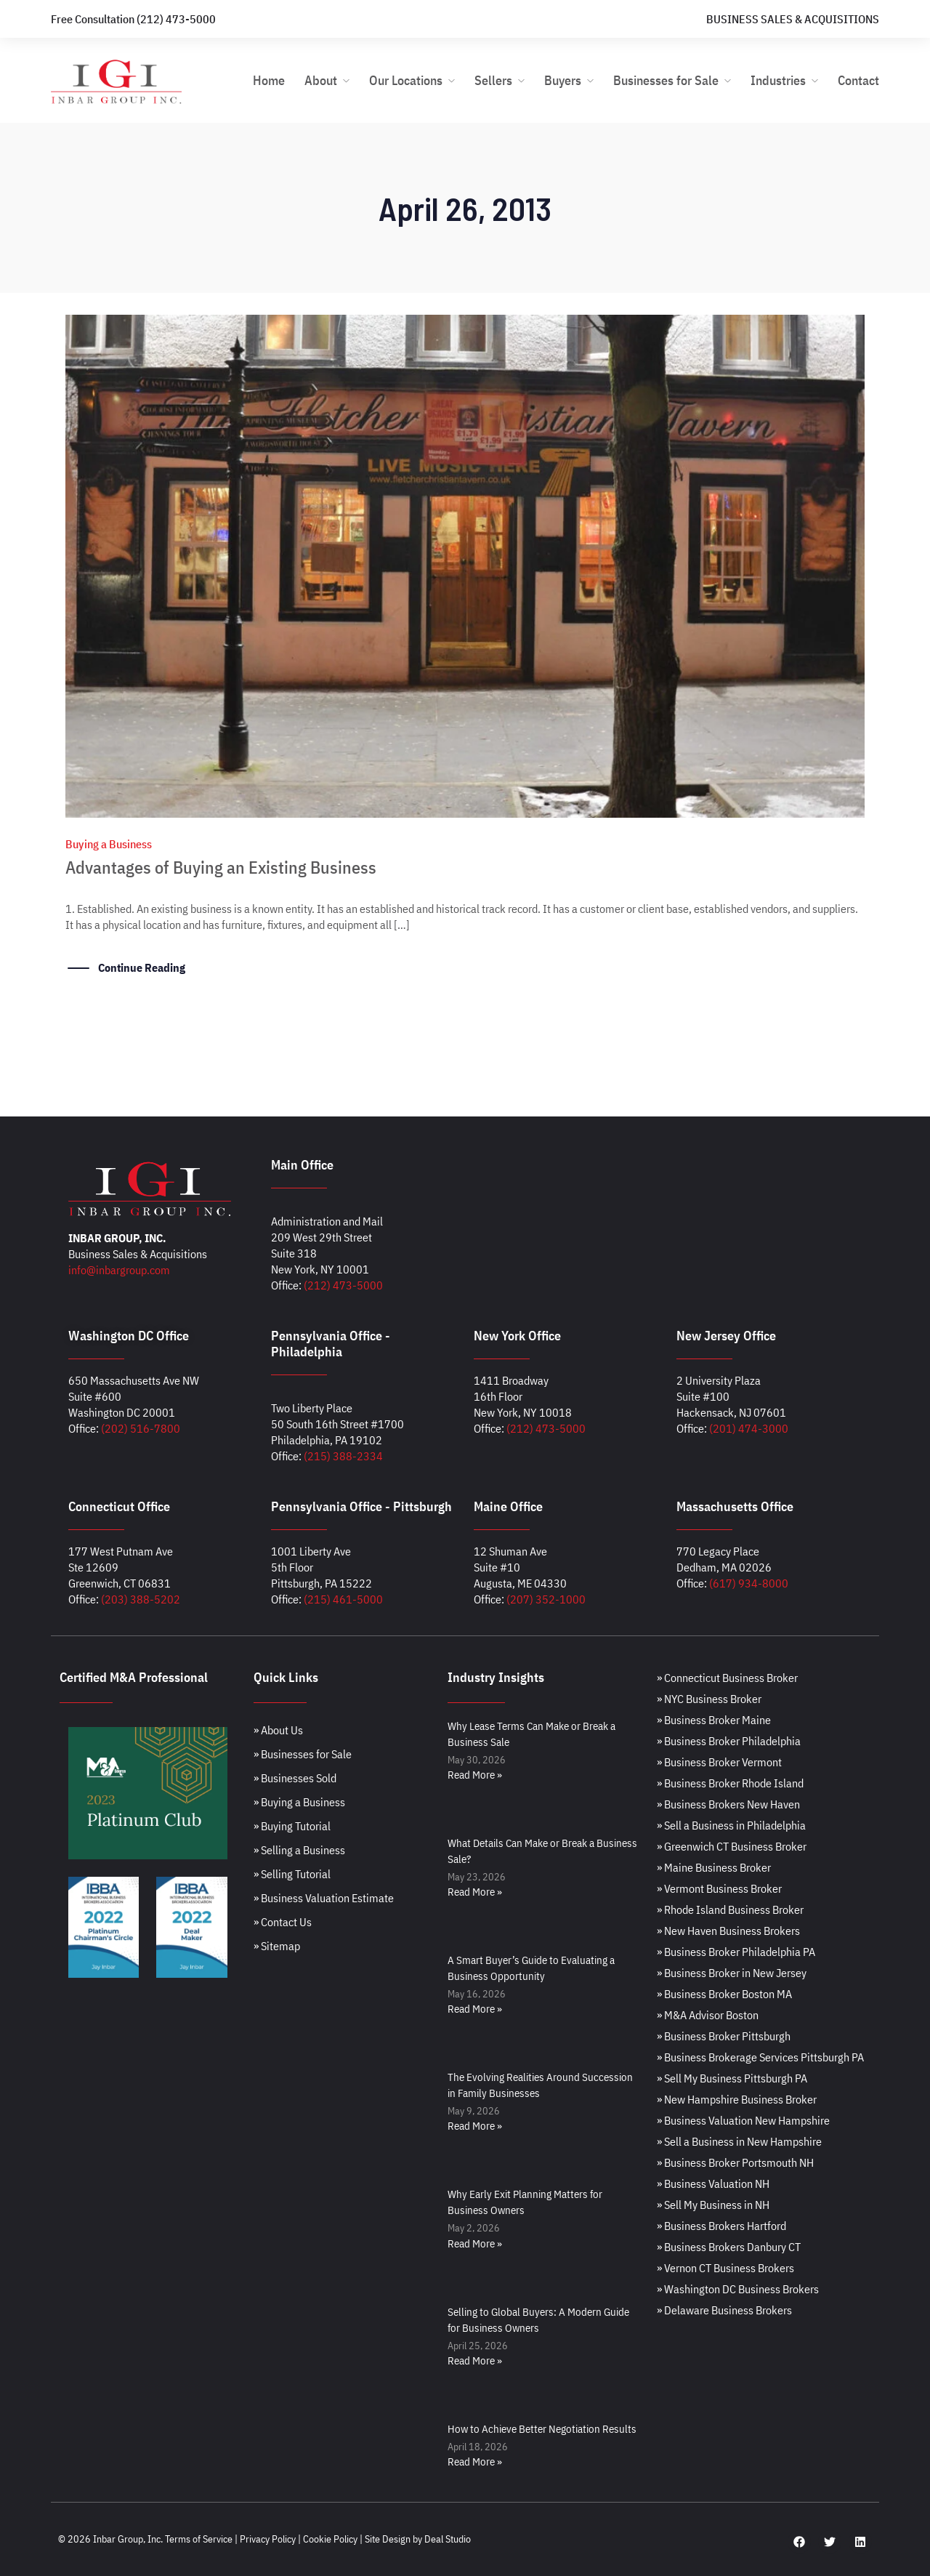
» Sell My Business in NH (713, 2204)
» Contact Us (283, 1922)
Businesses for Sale (666, 80)
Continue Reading (141, 967)
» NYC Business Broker (709, 1698)
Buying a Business (108, 844)
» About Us (278, 1730)
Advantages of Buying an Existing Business (220, 867)
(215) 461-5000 (343, 1599)
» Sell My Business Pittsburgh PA (732, 2078)
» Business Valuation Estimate (324, 1898)
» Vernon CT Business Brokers (725, 2268)
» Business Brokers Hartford (721, 2225)
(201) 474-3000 (748, 1428)
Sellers (493, 80)
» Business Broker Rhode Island (730, 1783)
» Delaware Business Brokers (724, 2310)
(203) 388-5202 (140, 1599)
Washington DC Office (128, 1335)
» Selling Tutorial (292, 1874)
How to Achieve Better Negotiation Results (542, 2429)
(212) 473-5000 (343, 1285)
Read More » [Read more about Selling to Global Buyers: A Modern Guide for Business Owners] (475, 2360)
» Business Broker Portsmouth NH (735, 2162)
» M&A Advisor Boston (708, 2015)
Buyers (562, 80)
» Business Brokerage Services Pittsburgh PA (760, 2057)
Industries (778, 80)
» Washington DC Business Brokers (738, 2289)
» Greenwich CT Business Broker (731, 1846)
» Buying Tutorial (292, 1826)
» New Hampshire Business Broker (737, 2099)
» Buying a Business (299, 1802)
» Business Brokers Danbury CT (729, 2246)
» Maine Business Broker (714, 1867)
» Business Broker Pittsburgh (723, 2036)
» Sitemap (277, 1946)
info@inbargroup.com (119, 1270)
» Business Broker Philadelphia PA (736, 1951)
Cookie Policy (330, 2538)
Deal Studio (447, 2538)
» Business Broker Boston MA (724, 1994)
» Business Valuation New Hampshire (743, 2120)
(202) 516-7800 (140, 1428)
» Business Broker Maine (714, 1719)
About (320, 80)
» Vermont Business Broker (719, 1888)
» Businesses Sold (295, 1778)
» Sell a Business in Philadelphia (731, 1825)
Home (269, 80)
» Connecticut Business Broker (727, 1677)
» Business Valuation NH (713, 2183)
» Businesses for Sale (303, 1754)
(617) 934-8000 (748, 1583)
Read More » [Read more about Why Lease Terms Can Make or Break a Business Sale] (475, 1775)
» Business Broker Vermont (719, 1762)
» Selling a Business (299, 1850)
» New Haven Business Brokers (728, 1930)
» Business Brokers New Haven (728, 1804)
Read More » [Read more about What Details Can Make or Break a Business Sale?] (475, 1892)
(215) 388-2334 (343, 1456)
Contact (858, 80)
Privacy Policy (268, 2538)
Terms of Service (198, 2538)
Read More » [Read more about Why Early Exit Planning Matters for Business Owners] (475, 2243)
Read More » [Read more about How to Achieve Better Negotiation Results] (475, 2461)
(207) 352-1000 (546, 1599)
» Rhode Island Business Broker (730, 1909)
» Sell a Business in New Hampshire (739, 2141)
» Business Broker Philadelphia (729, 1741)
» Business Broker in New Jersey (731, 1972)
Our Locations (405, 80)
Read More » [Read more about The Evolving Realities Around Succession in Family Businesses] (475, 2126)
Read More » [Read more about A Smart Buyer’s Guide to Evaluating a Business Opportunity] (475, 2009)
